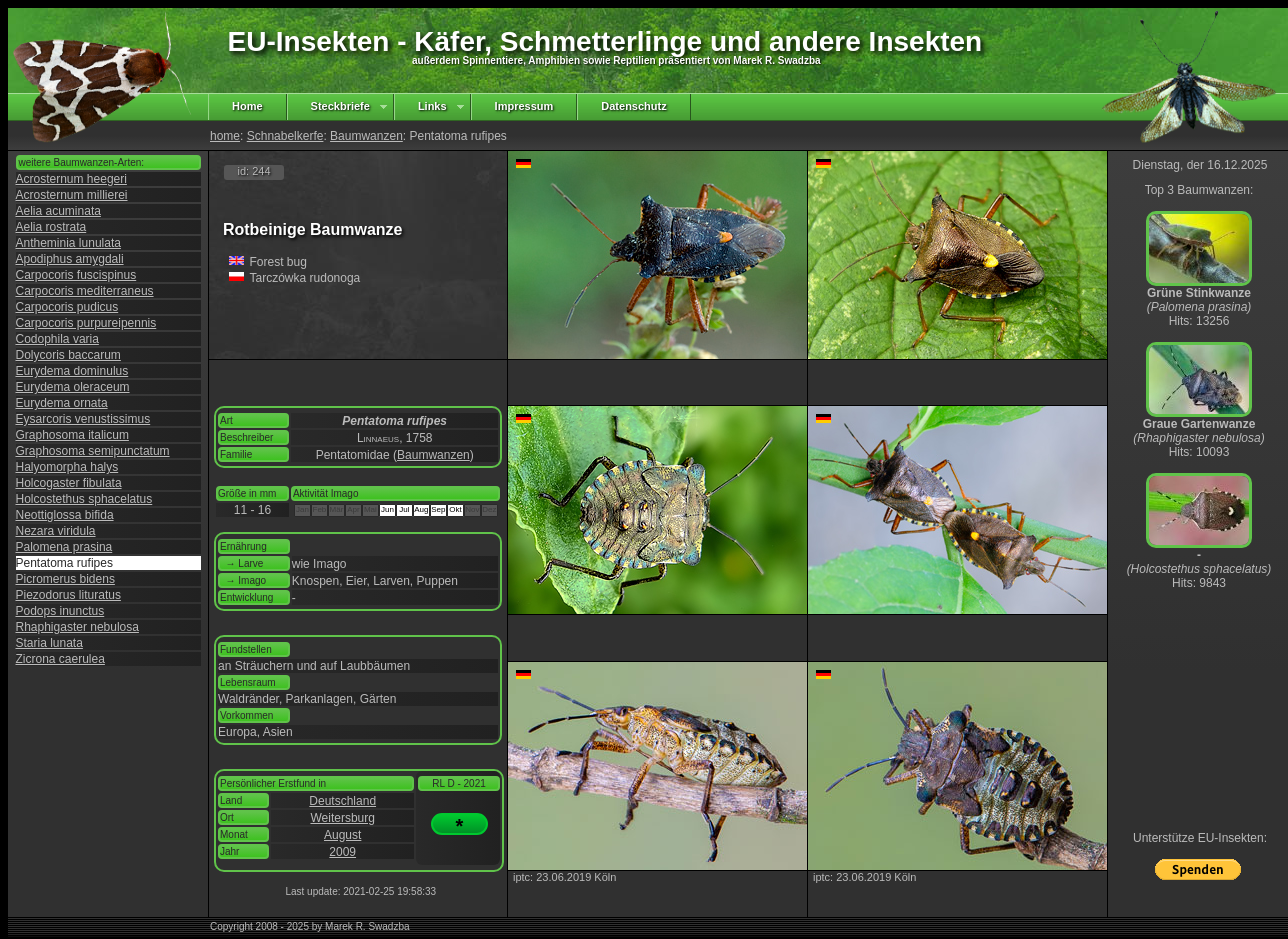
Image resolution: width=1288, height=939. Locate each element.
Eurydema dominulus (72, 371)
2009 (342, 852)
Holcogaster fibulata (69, 483)
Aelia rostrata (51, 227)
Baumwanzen (366, 136)
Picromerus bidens (65, 579)
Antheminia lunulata (68, 243)
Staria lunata (49, 643)
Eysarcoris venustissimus (83, 419)
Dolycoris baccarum (68, 355)
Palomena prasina (64, 547)
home (225, 136)
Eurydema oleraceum (73, 387)
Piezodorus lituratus (68, 595)
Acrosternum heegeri (71, 179)
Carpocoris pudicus (67, 307)
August (342, 835)
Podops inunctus (60, 611)
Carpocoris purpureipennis (86, 323)
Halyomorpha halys (67, 467)
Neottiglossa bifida (65, 515)
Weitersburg (342, 818)
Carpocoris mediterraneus (85, 291)
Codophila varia (57, 339)
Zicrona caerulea (60, 659)
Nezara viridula (56, 531)
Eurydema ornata (62, 403)
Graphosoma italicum (72, 435)
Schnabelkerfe (285, 136)
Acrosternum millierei (72, 195)
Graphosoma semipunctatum (93, 451)
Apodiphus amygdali (70, 259)
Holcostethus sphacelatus (84, 499)
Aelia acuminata (58, 211)
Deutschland (342, 801)
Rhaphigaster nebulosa (77, 627)
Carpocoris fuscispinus (76, 275)
